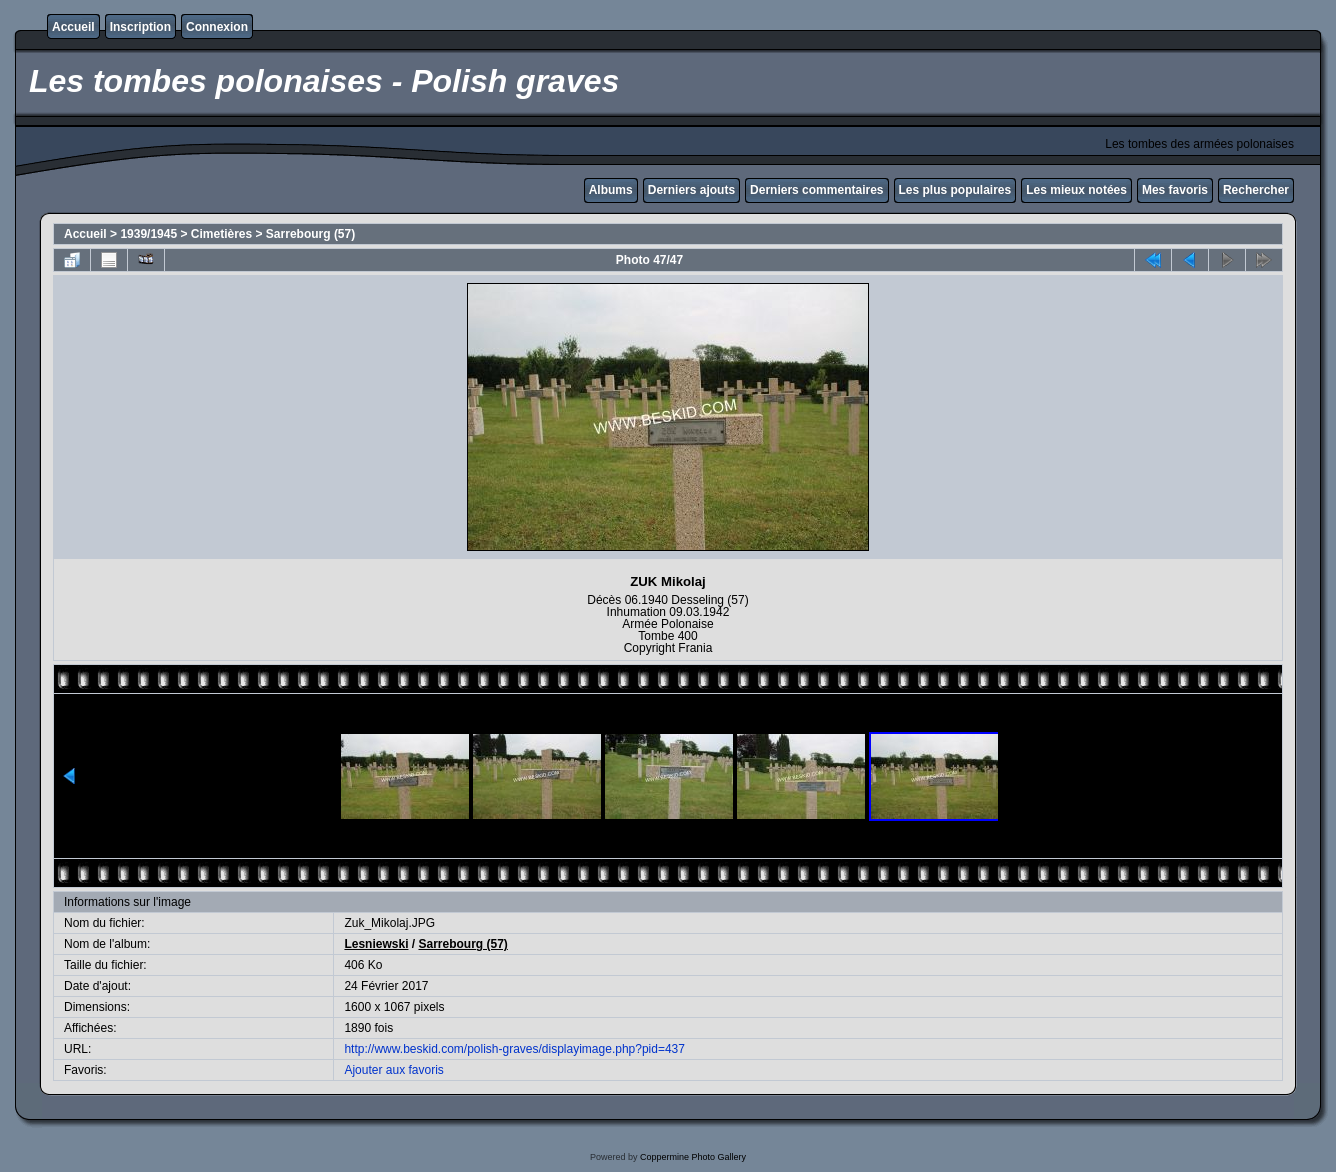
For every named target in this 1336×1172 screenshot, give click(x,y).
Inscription (140, 27)
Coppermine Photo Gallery (693, 1157)
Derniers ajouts (691, 190)
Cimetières (221, 234)
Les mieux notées (1076, 190)
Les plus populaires (955, 190)
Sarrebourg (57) (310, 234)
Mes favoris (1175, 190)
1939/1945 (148, 234)
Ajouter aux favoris (393, 1070)
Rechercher (1256, 190)
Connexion (217, 27)
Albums (611, 190)
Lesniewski (376, 944)
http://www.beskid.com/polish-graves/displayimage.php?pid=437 (514, 1049)
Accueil (73, 27)
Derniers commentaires (816, 190)
